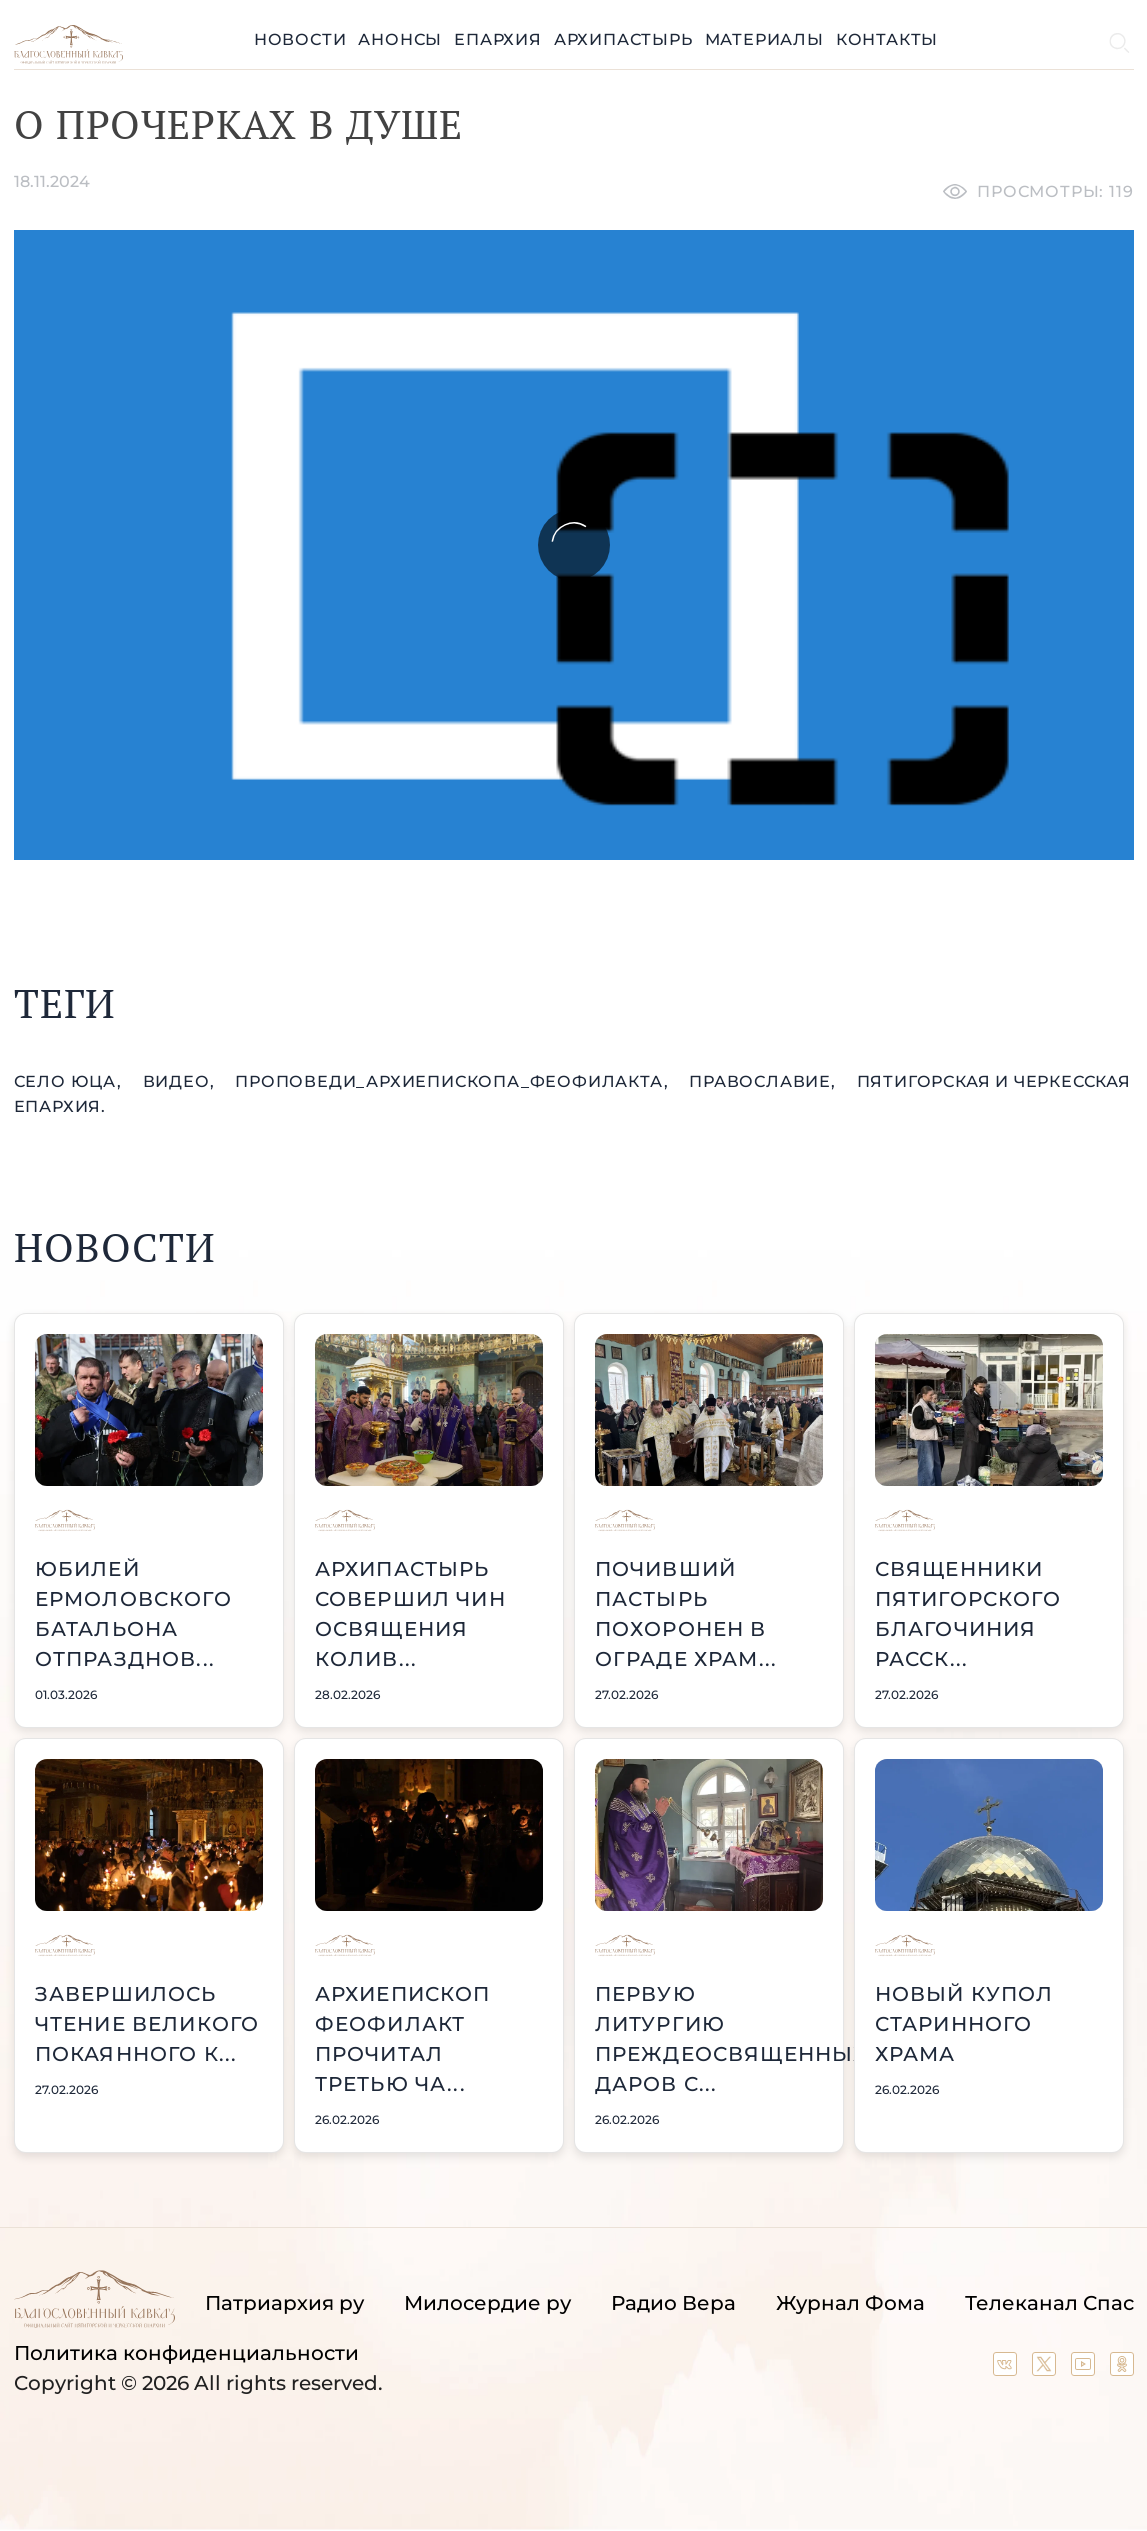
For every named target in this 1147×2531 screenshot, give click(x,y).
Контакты (887, 39)
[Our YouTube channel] (1085, 2369)
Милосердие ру (487, 2303)
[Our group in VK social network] (1007, 2369)
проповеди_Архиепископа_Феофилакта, (454, 1081)
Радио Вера (673, 2303)
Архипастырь (623, 39)
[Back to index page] (68, 58)
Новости (300, 39)
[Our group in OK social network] (1122, 2369)
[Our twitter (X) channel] (1046, 2369)
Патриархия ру (284, 2303)
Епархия (498, 39)
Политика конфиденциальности (186, 2353)
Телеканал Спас (1049, 2303)
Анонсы (400, 39)
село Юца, (70, 1081)
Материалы (764, 39)
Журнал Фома (850, 2303)
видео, (181, 1081)
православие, (764, 1081)
